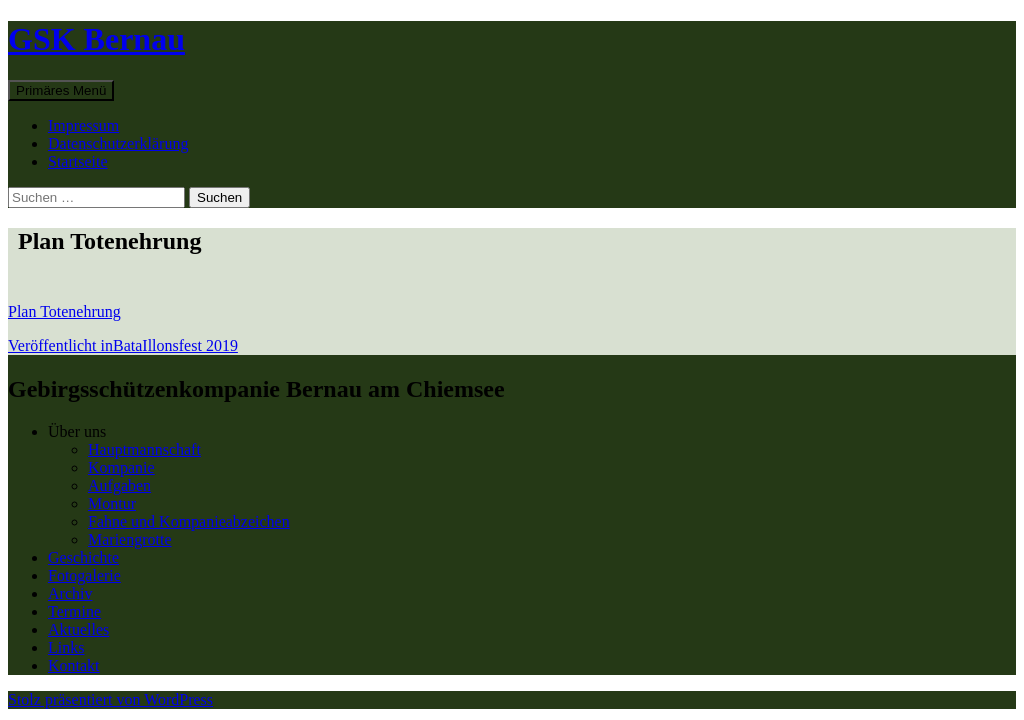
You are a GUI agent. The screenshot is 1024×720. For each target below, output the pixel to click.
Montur (112, 503)
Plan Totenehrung (64, 311)
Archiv (70, 593)
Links (66, 647)
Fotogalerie (84, 575)
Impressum (83, 125)
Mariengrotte (130, 539)
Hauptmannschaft (144, 449)
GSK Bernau (96, 39)
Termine (74, 611)
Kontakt (74, 665)
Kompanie (121, 467)
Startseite (78, 161)
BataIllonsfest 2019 (123, 345)
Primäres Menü (61, 90)
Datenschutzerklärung (118, 143)
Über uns (77, 431)
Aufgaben (119, 485)
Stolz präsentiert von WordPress (110, 699)
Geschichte (83, 557)
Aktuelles (78, 629)
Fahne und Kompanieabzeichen (189, 521)
